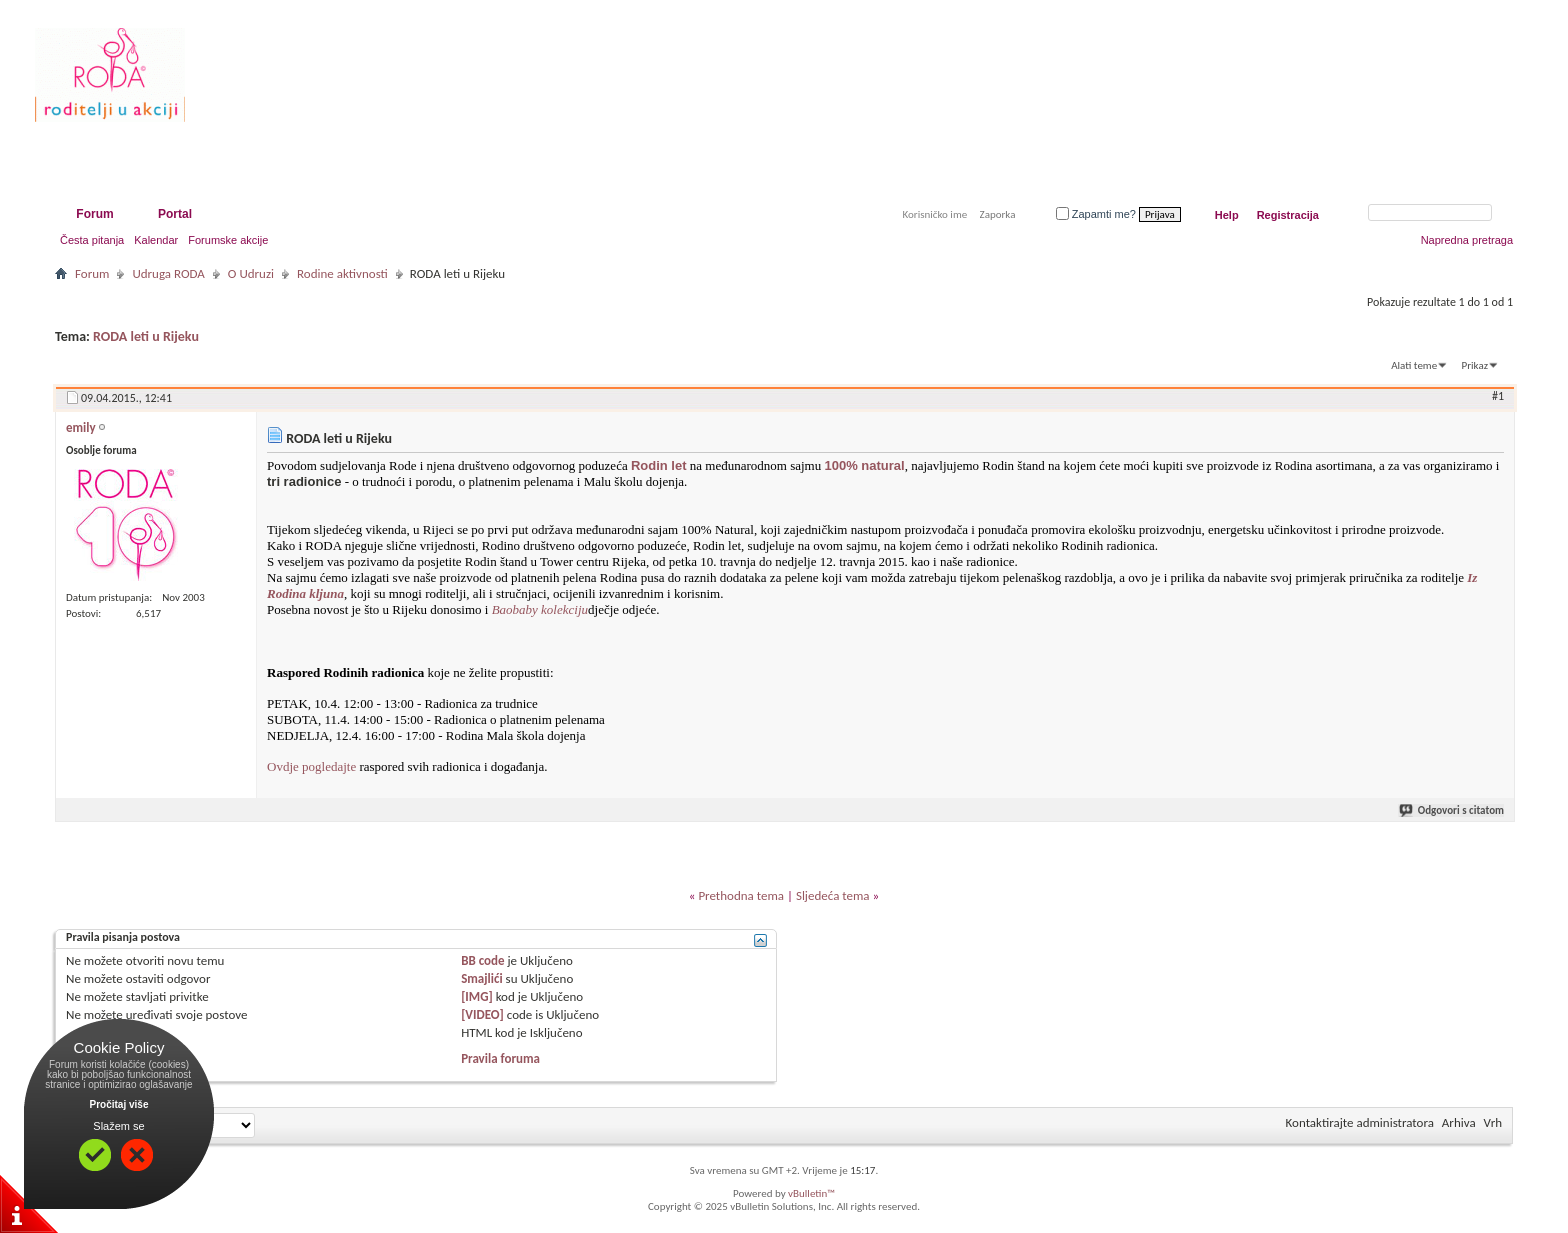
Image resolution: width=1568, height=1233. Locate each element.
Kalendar (156, 240)
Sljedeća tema (833, 895)
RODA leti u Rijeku (146, 336)
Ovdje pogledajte (311, 766)
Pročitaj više (119, 1104)
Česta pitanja (92, 240)
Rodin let (659, 465)
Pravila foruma (500, 1058)
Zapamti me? (1096, 214)
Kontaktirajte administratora (1360, 1122)
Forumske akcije (228, 240)
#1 (1498, 396)
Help (1227, 215)
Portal (175, 214)
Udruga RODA (168, 273)
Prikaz (1475, 365)
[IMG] (477, 996)
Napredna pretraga (1467, 240)
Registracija (1288, 215)
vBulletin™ (811, 1193)
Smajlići (481, 978)
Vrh (1493, 1122)
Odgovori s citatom (1452, 810)
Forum (94, 214)
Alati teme (1414, 365)
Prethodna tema (741, 895)
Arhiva (1459, 1122)
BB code (482, 960)
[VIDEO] (482, 1014)
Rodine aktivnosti (342, 273)
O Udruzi (251, 273)
